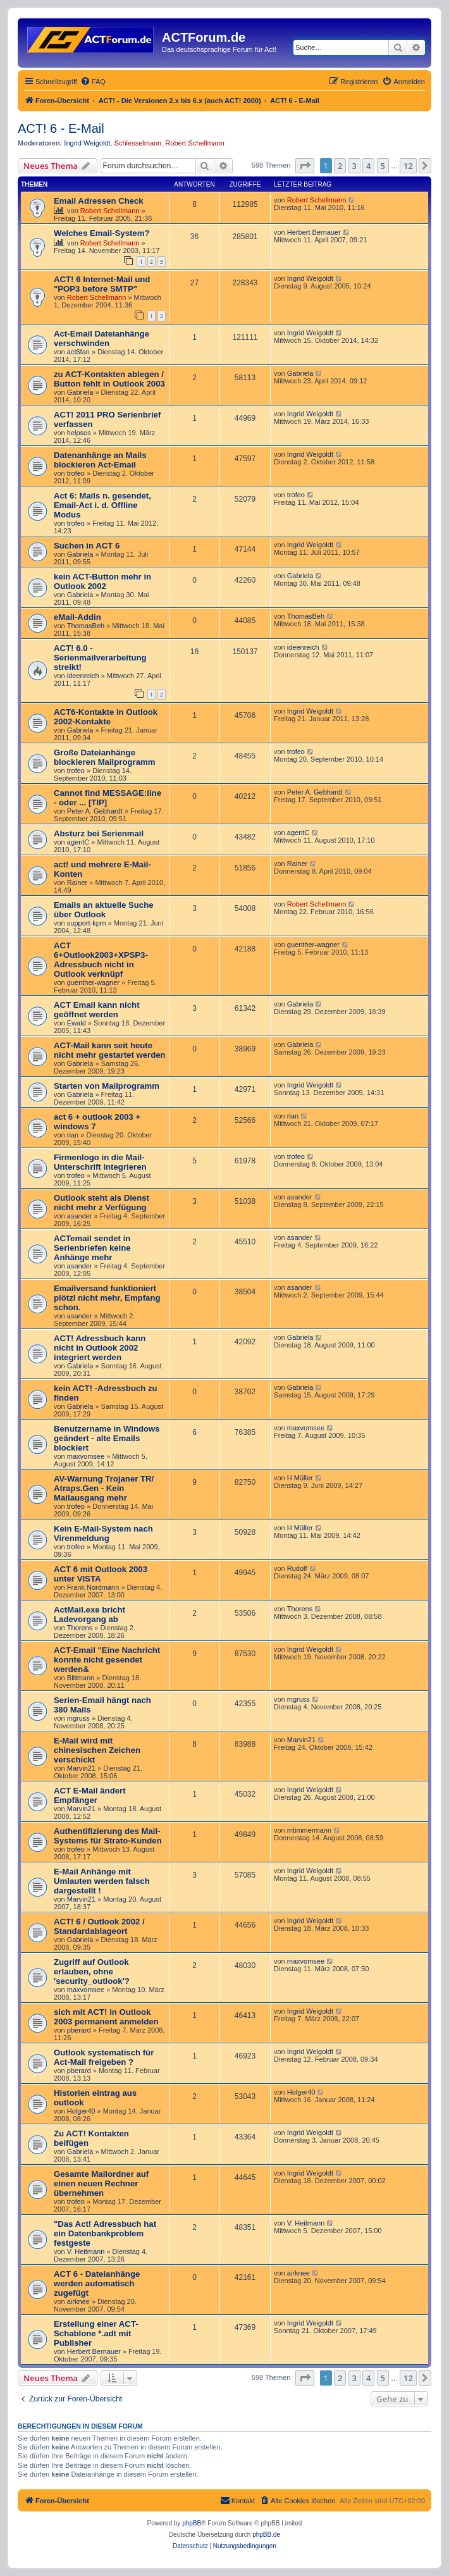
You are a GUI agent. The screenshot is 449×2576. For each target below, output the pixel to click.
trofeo (76, 473)
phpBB (191, 2523)
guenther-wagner (93, 982)
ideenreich (83, 675)
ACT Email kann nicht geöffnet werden (97, 1009)
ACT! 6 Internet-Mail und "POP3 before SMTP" (102, 284)
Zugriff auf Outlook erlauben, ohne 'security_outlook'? (92, 1971)
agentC (78, 842)
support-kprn (86, 923)
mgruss (78, 1718)
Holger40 (81, 2111)
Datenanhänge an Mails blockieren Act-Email (100, 459)
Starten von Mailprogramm (106, 1086)
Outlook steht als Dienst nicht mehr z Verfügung (101, 1202)
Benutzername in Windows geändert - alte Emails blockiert (107, 1438)
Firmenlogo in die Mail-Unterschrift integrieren (100, 1162)
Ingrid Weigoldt (87, 143)
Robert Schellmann (195, 143)
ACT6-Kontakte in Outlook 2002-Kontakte (105, 716)
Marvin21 (81, 1768)
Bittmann (80, 1677)
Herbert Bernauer (314, 232)
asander (79, 1216)
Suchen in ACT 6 (87, 545)
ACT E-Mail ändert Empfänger (90, 1795)
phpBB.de (266, 2534)
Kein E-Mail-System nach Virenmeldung (103, 1533)
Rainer (77, 882)
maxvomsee (85, 1456)
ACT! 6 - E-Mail (61, 128)
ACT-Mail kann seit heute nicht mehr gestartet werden (110, 1050)
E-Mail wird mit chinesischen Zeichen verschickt (97, 1750)
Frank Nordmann (93, 1587)
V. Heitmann (86, 2251)
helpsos (79, 433)
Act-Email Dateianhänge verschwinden (101, 338)
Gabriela (80, 392)
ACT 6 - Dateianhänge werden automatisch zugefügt (97, 2283)
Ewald (76, 1023)
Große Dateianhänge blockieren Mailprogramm (105, 757)
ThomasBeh (85, 625)
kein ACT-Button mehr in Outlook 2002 (102, 581)
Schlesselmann (138, 143)
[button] (304, 165)
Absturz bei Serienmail (99, 833)
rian (72, 1135)
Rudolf (297, 1568)
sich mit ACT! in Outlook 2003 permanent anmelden (106, 2016)
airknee (78, 2301)
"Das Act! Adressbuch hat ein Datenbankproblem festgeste (105, 2233)
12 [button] (408, 165)
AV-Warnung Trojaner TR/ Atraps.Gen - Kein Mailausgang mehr (104, 1488)
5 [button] (383, 165)
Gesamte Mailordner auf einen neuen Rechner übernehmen (101, 2183)
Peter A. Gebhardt (95, 811)
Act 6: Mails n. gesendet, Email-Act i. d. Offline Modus (102, 505)
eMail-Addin (77, 617)
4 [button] (368, 165)
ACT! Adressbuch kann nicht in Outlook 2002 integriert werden (99, 1348)
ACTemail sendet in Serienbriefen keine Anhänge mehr (92, 1248)
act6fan (78, 352)
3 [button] (354, 165)
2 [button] (340, 165)
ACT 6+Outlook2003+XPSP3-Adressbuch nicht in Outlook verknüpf (101, 960)
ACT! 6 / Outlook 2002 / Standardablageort (99, 1926)
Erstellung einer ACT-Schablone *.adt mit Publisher (96, 2333)
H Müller (300, 1478)
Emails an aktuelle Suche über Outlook (104, 909)
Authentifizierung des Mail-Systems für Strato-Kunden (108, 1835)
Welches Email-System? (101, 233)
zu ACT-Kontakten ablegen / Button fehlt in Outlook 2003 (109, 378)
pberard (79, 2030)
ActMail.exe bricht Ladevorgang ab (89, 1614)
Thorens (79, 1628)
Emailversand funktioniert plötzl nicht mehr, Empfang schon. (107, 1298)
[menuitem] (93, 81)
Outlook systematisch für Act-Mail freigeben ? (104, 2057)
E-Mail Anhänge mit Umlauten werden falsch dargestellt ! (102, 1881)
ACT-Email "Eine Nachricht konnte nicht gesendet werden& (107, 1659)
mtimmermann (309, 1830)
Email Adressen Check (99, 201)
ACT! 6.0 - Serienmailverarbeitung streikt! (100, 657)
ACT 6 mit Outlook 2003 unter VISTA (100, 1573)
